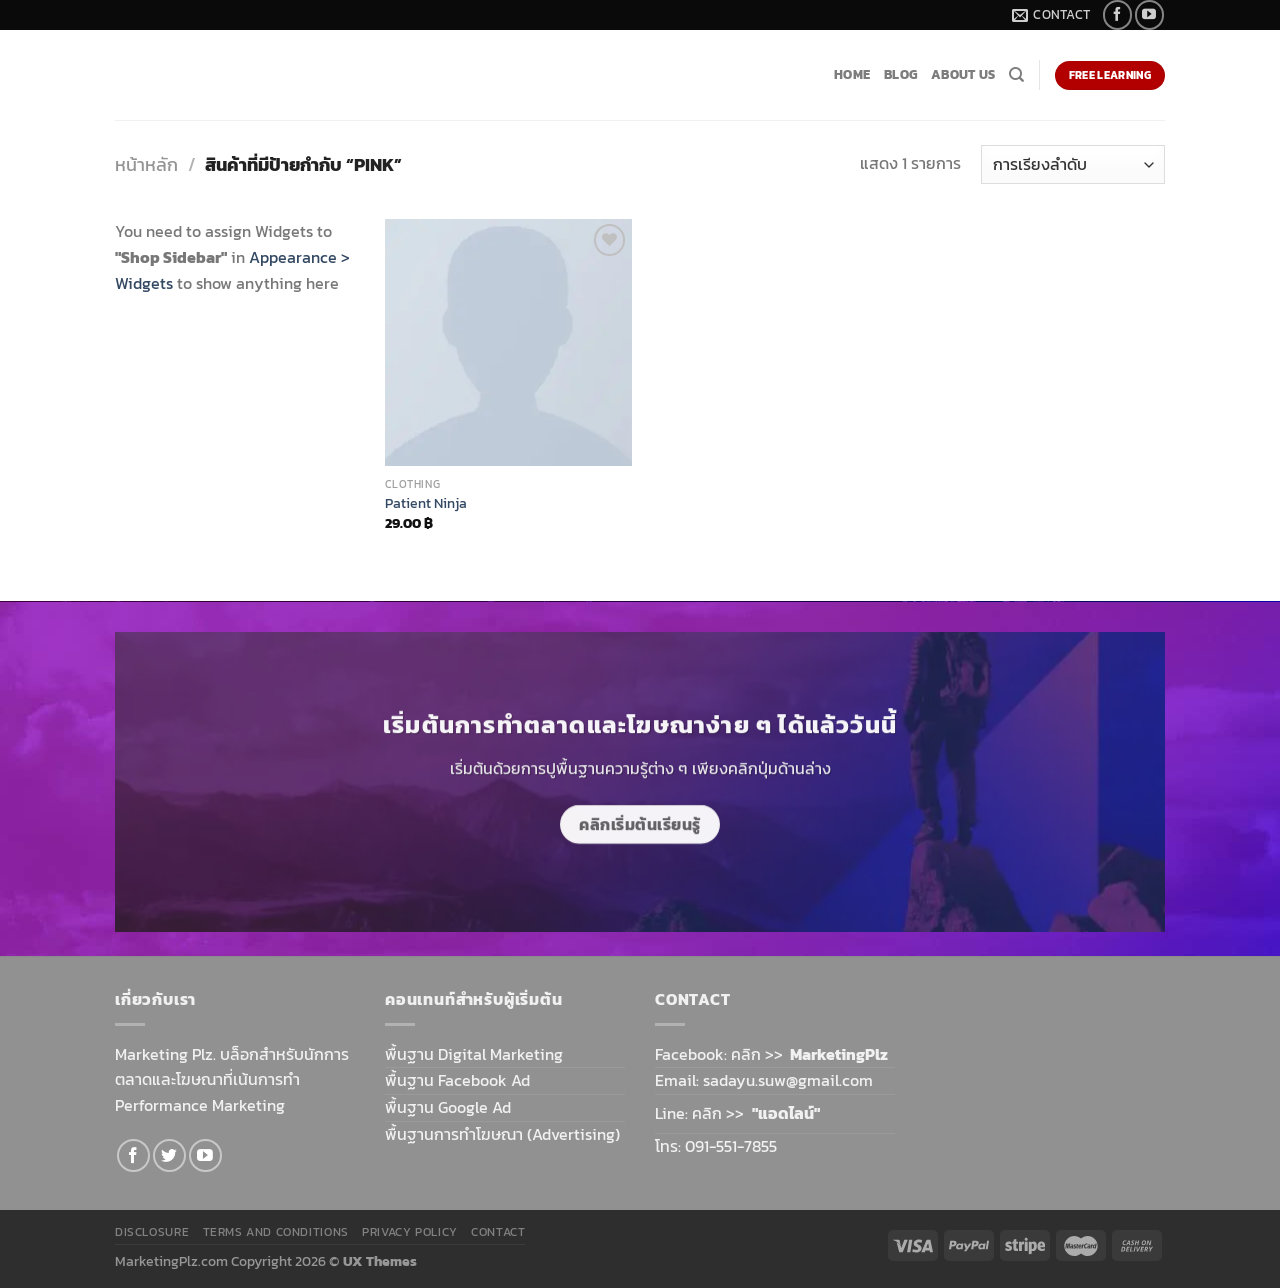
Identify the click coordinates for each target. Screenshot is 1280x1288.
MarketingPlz (839, 1054)
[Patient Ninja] (508, 342)
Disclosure (152, 1232)
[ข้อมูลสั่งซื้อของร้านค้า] (1073, 164)
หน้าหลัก (146, 164)
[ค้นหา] (1016, 75)
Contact (498, 1232)
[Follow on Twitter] (169, 1155)
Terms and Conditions (276, 1232)
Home (852, 74)
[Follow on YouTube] (1149, 14)
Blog (900, 74)
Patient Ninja (426, 503)
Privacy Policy (410, 1232)
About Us (963, 74)
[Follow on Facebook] (1117, 14)
